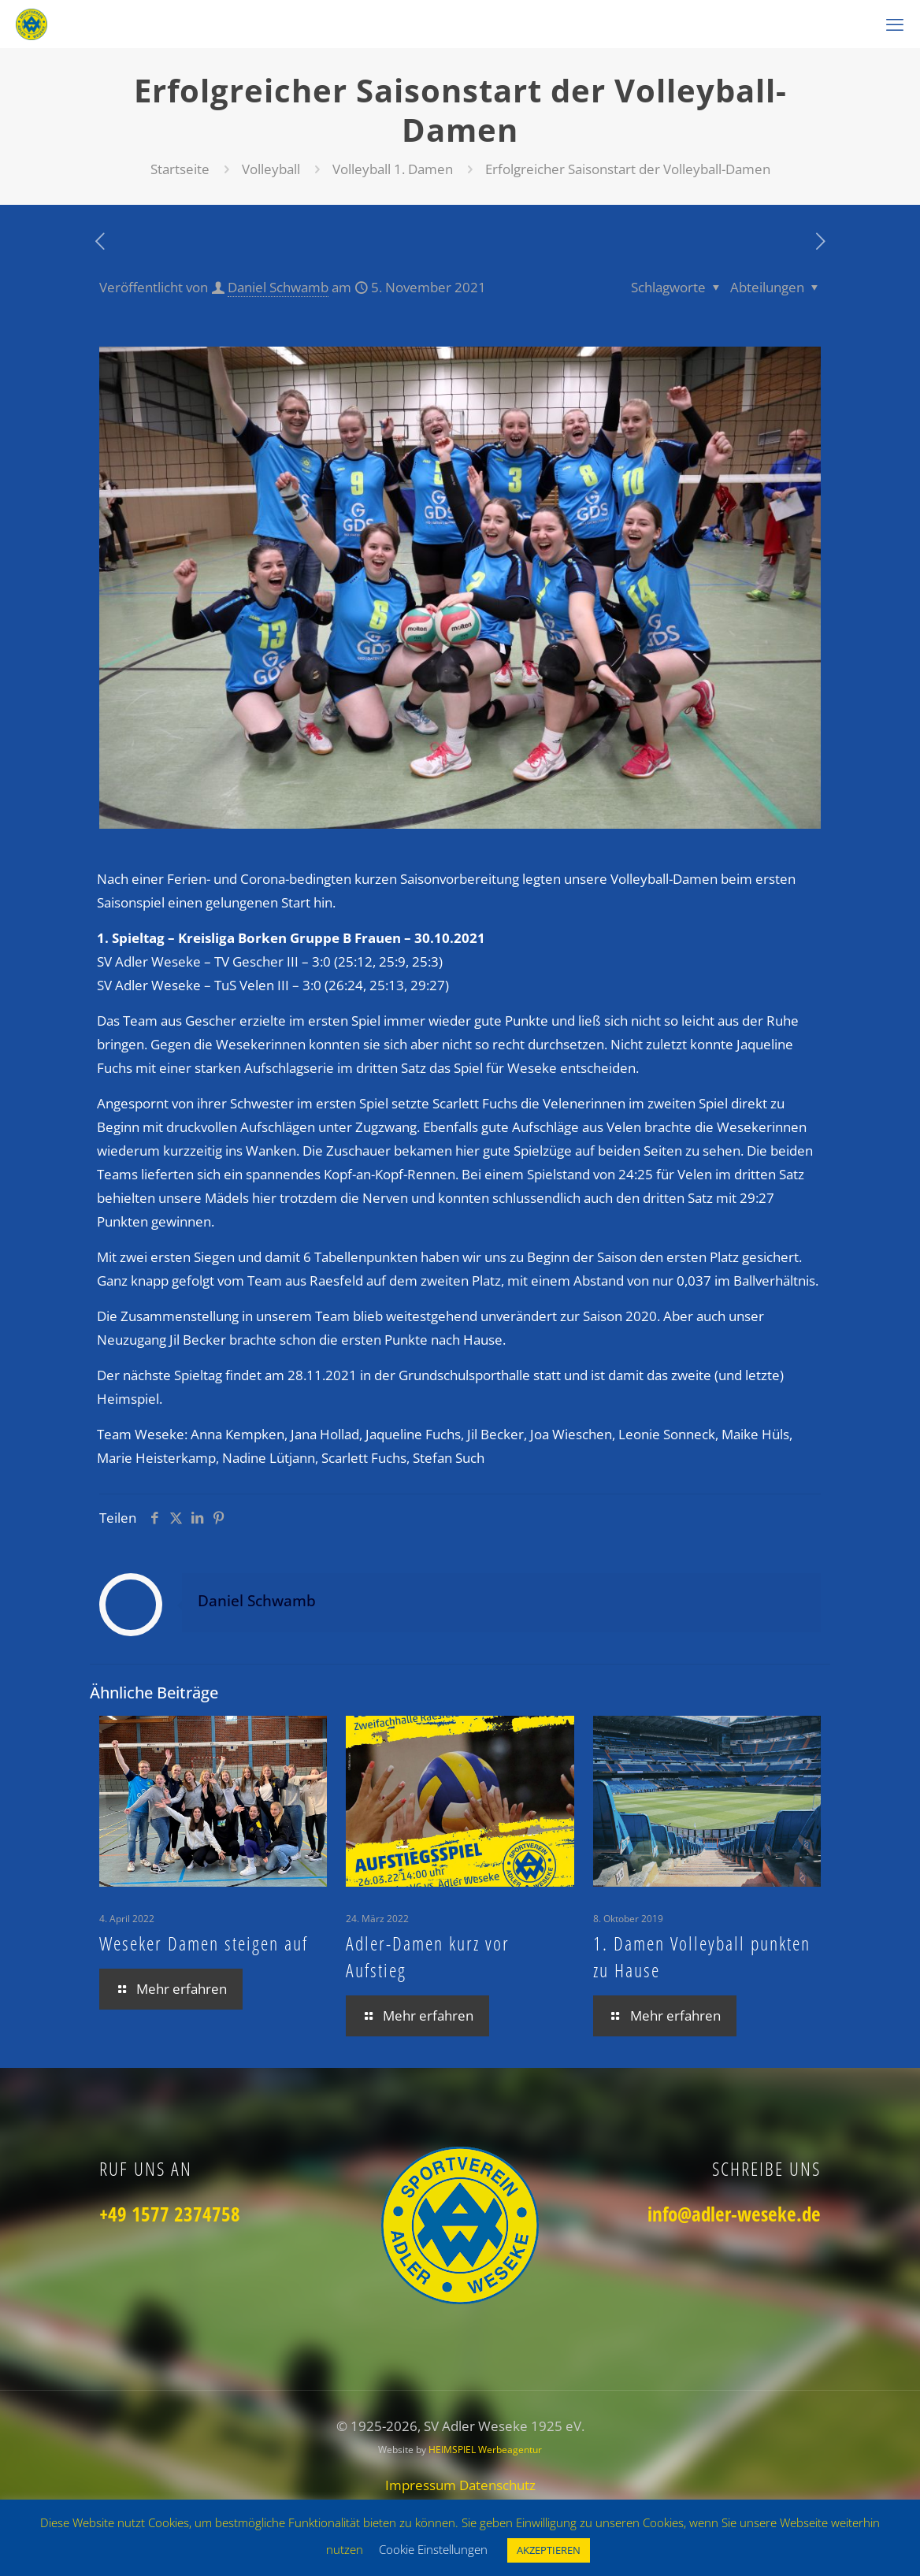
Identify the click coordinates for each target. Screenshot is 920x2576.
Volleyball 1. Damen (392, 169)
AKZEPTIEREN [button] (549, 2550)
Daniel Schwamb (278, 287)
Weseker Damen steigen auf (203, 1943)
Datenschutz (497, 2485)
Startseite (180, 169)
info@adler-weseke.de (734, 2213)
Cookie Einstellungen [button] (433, 2549)
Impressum (422, 2485)
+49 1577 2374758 (169, 2213)
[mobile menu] (894, 23)
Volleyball (271, 169)
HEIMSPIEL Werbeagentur (485, 2449)
